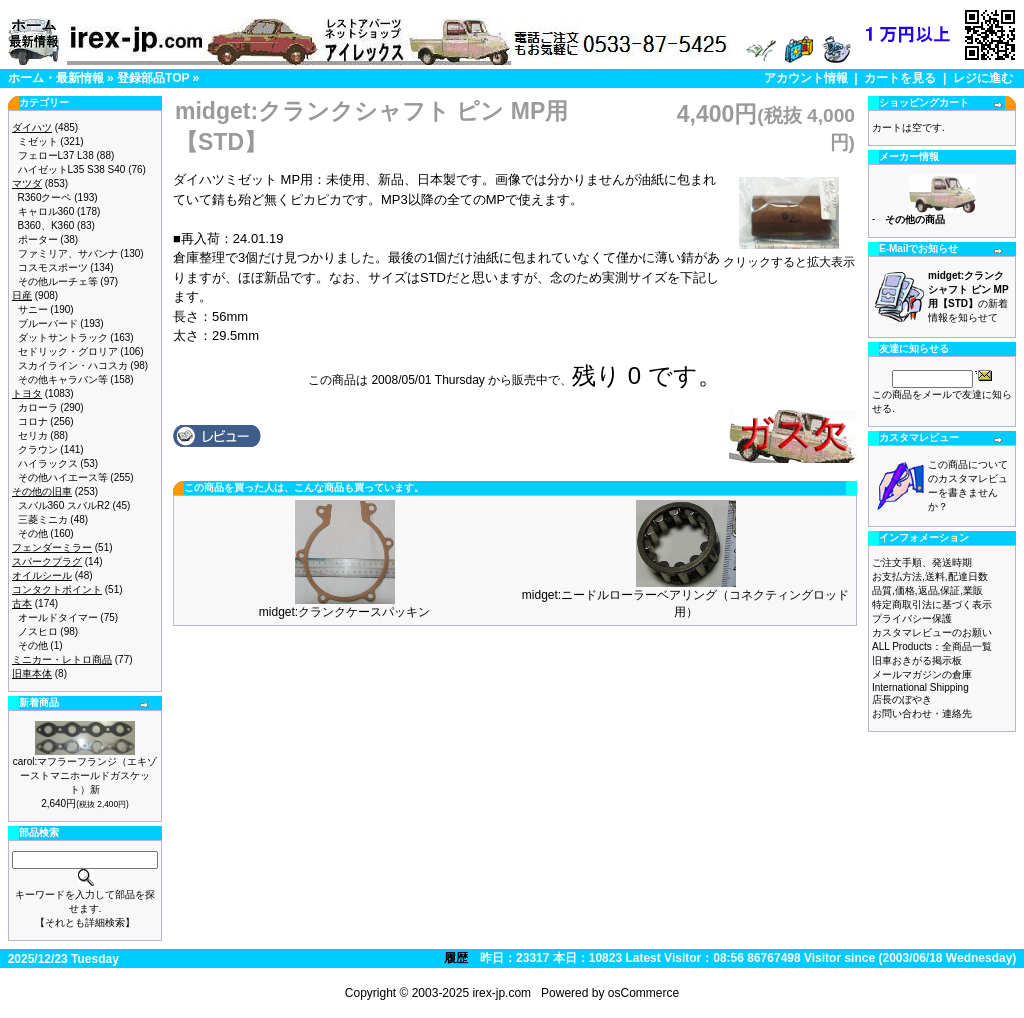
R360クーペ (45, 197)
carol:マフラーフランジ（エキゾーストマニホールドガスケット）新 (85, 775)
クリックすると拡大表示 (789, 256)
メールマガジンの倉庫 (922, 674)
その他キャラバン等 (63, 379)
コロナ (33, 421)
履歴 (456, 958)
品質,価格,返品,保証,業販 (927, 590)
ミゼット (38, 141)
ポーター (38, 239)
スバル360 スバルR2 (64, 505)
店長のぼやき (902, 699)
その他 (33, 533)
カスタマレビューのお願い (932, 632)
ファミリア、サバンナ (68, 253)
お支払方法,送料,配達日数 (930, 576)
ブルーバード (48, 323)
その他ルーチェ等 (58, 281)
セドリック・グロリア (68, 351)
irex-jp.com (501, 993)
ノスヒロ (38, 631)
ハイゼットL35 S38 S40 (72, 169)
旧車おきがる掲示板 (917, 660)
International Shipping (920, 687)
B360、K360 (46, 225)
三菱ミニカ (43, 519)
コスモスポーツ (53, 267)
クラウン (38, 449)
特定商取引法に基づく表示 (932, 604)
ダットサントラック (63, 337)
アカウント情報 (806, 78)
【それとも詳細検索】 (85, 922)
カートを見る (900, 78)
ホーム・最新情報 (56, 78)
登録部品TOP (153, 78)
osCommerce (643, 993)
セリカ (33, 435)
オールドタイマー (58, 617)
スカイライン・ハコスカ (73, 365)
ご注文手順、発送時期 (922, 562)
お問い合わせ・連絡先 (922, 713)
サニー (33, 309)
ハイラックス (48, 463)
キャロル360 (46, 211)
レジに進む (983, 78)
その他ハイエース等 (63, 477)
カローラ (38, 407)
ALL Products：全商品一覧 (932, 646)
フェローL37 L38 (56, 155)
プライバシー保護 (912, 618)
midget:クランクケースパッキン (344, 612)
